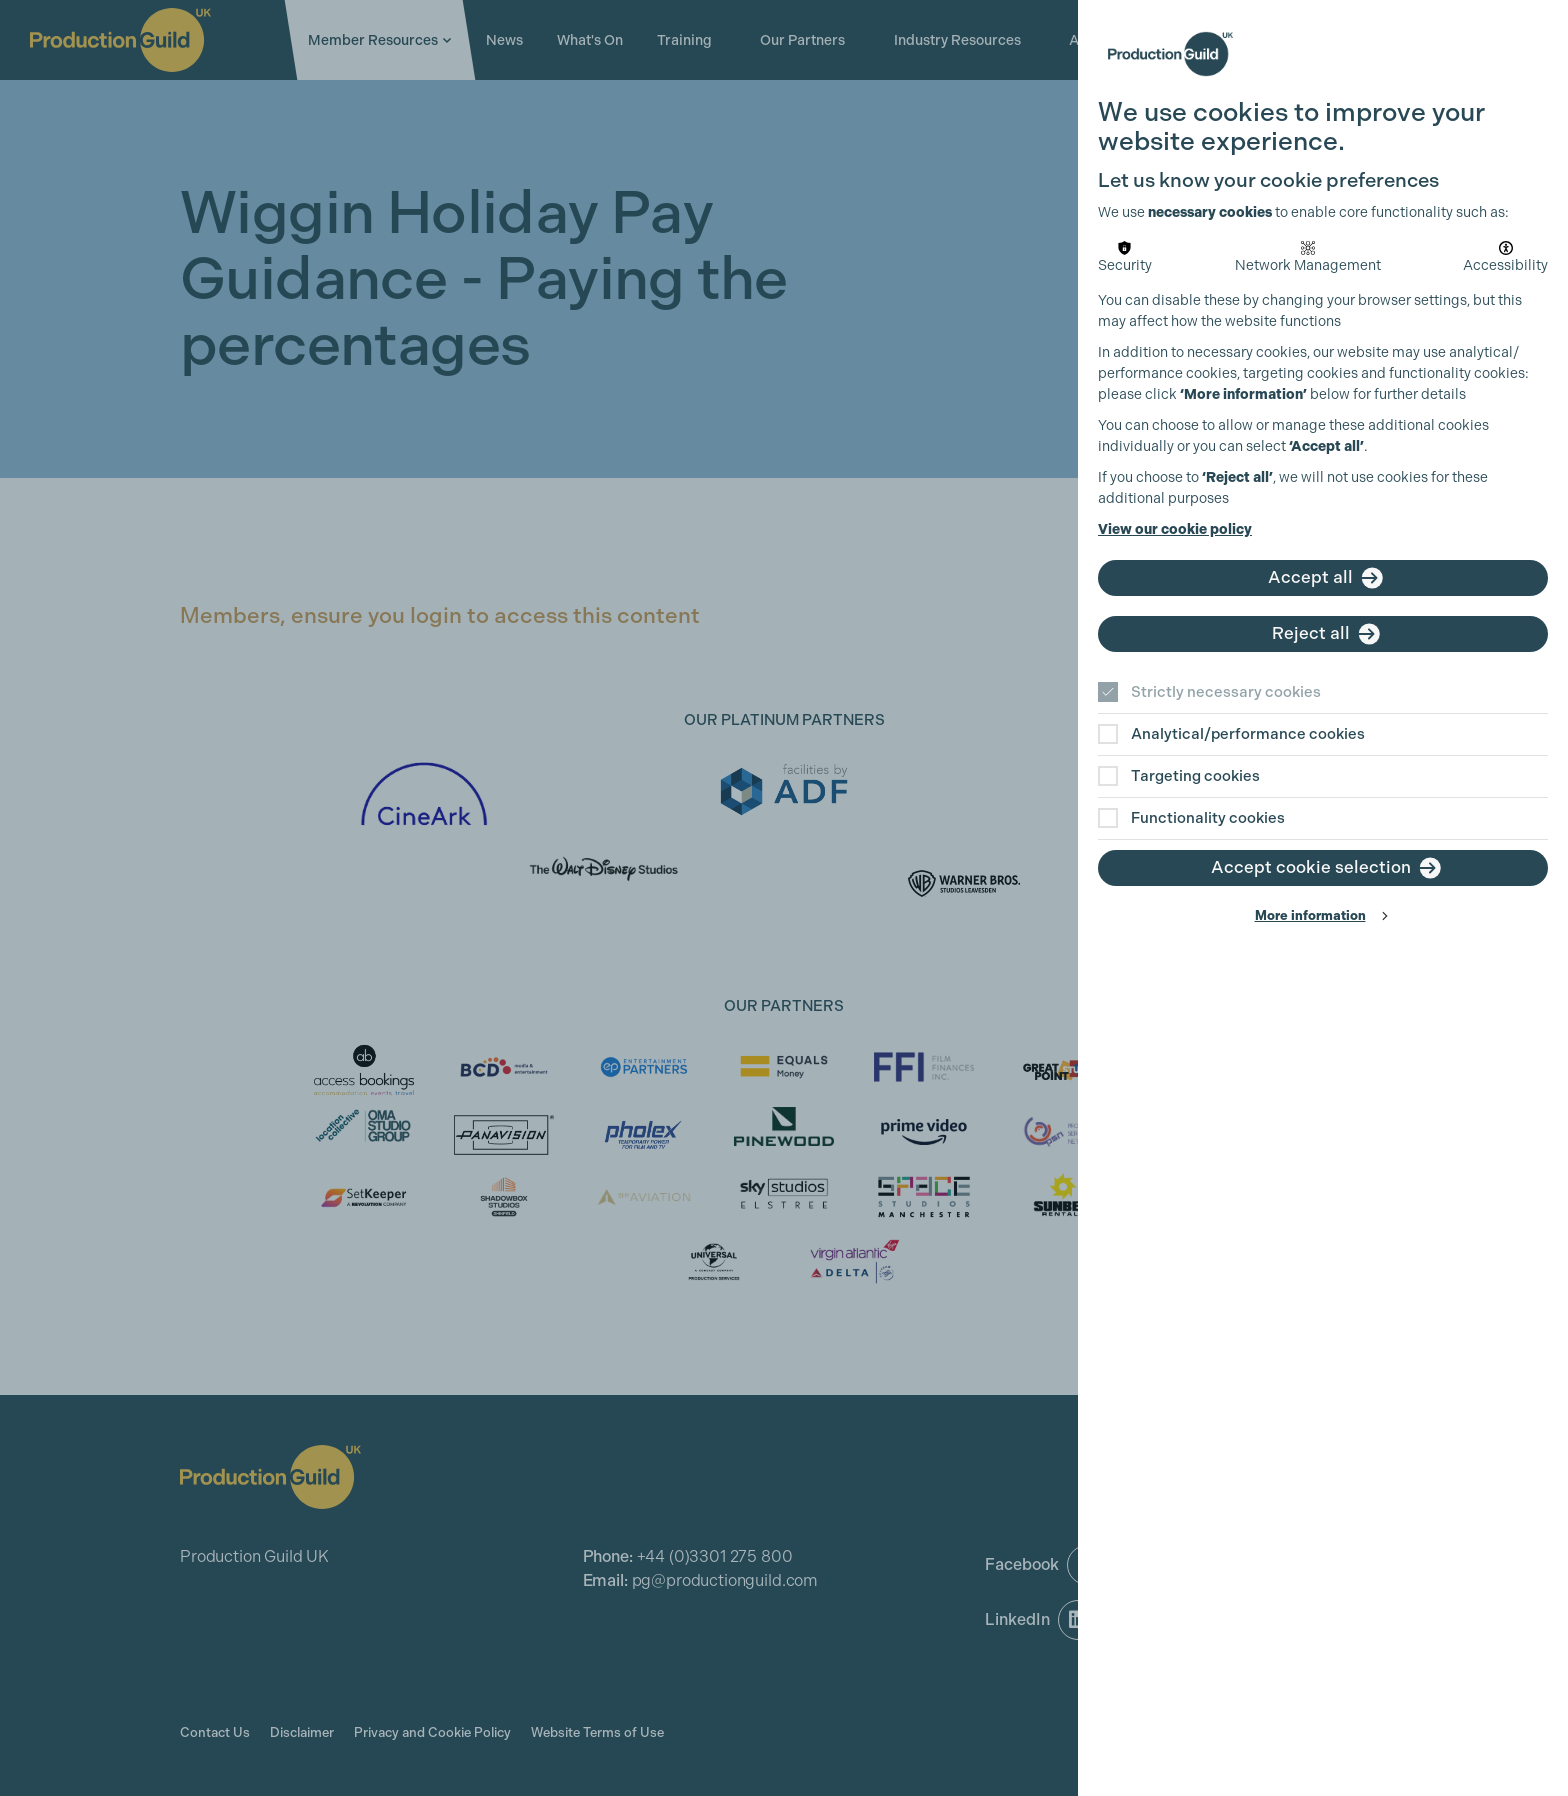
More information (1310, 915)
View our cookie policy (1175, 529)
